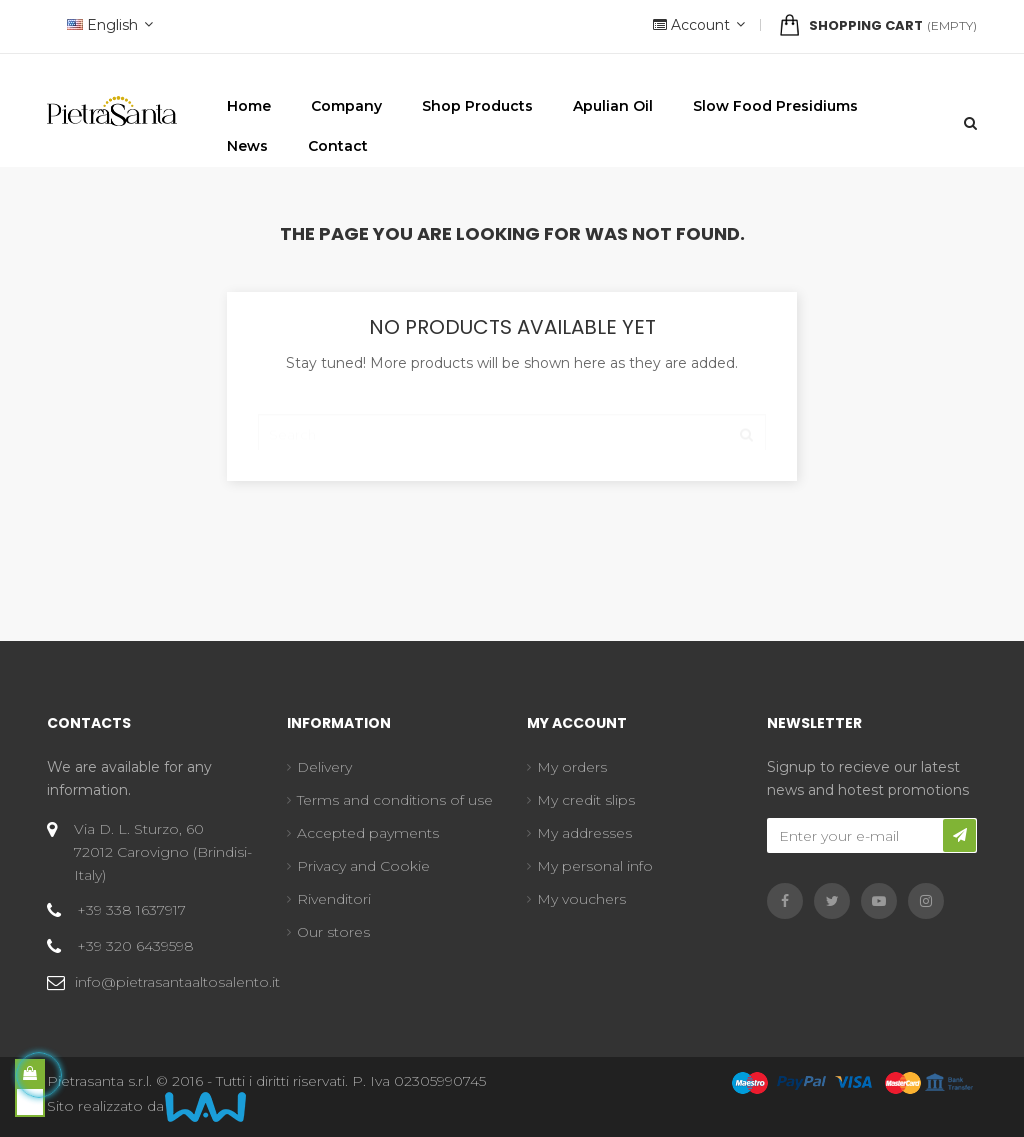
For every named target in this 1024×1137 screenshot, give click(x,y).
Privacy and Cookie (363, 866)
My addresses (584, 833)
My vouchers (581, 899)
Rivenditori (334, 899)
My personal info (595, 866)
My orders (572, 767)
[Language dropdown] (107, 26)
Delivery (324, 767)
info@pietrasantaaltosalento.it (177, 982)
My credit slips (586, 800)
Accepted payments (368, 833)
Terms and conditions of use (395, 800)
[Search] (512, 425)
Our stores (333, 932)
